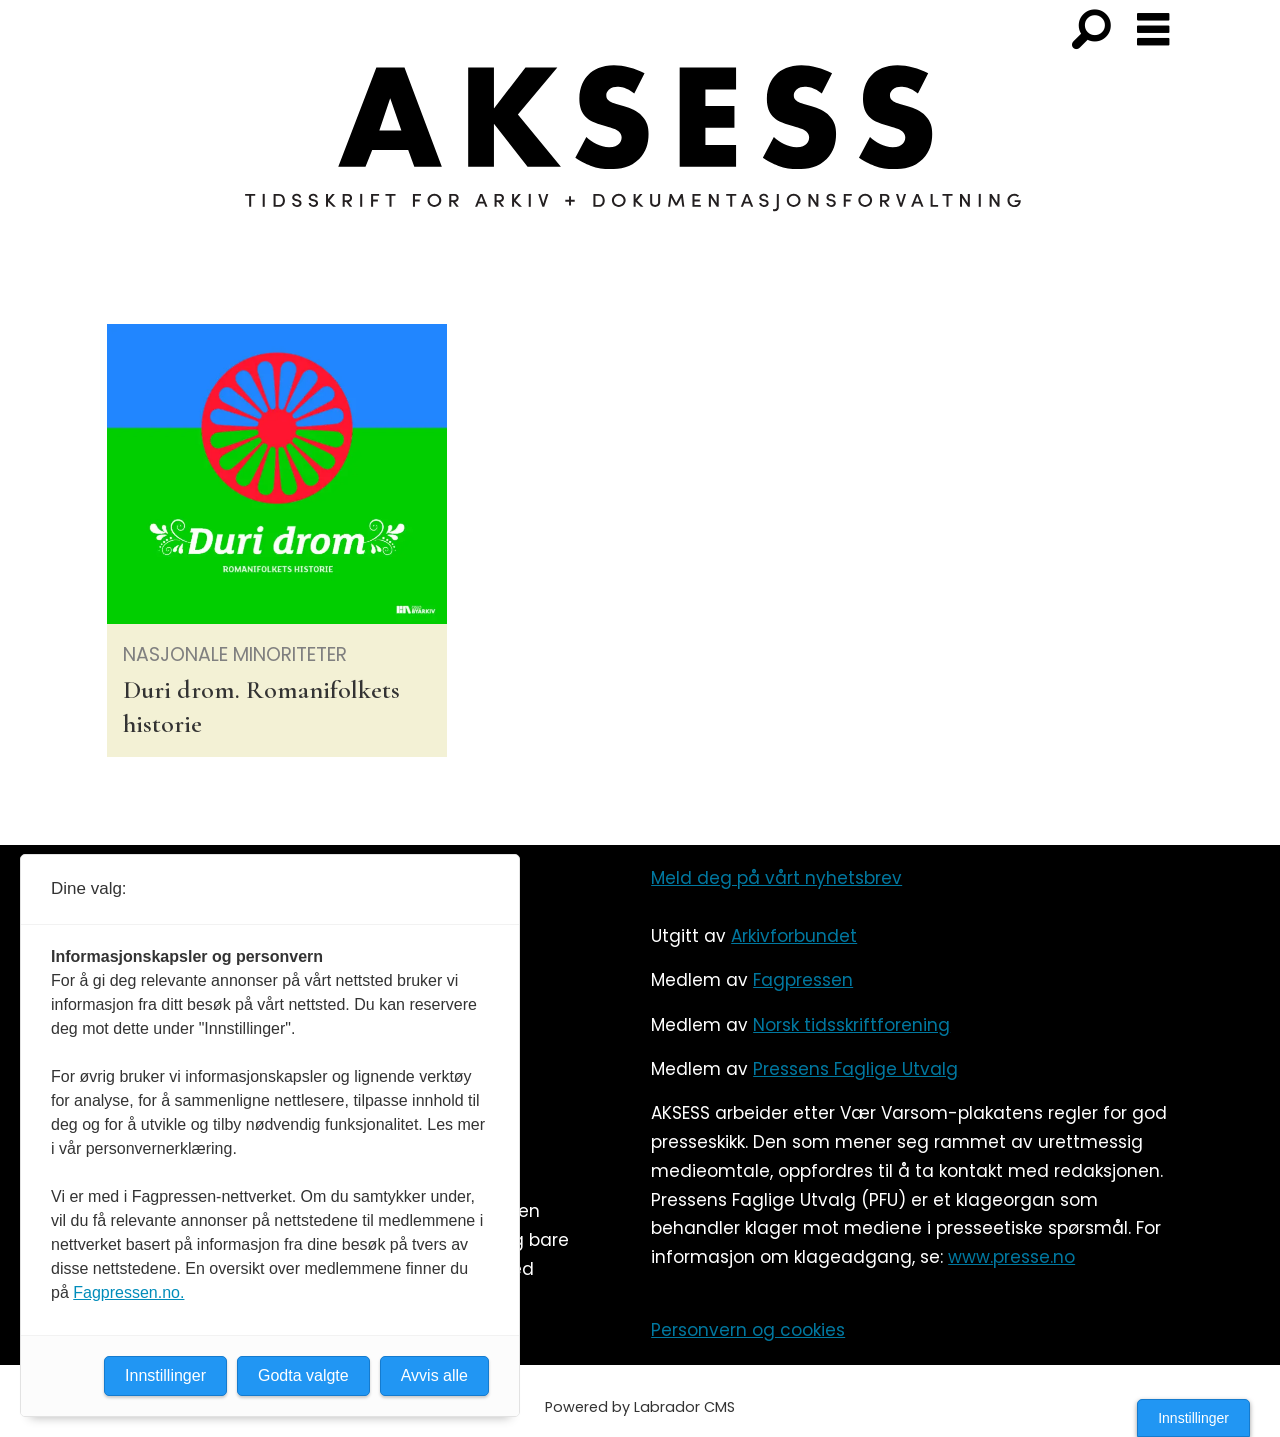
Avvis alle (434, 1375)
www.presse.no (1011, 1257)
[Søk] (1091, 31)
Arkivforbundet (794, 936)
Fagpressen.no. (128, 1292)
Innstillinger (1193, 1418)
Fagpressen (803, 980)
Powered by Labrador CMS (640, 1407)
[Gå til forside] (640, 150)
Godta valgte (303, 1375)
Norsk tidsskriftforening (851, 1025)
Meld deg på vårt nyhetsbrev (776, 878)
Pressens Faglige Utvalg (855, 1069)
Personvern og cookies (748, 1330)
